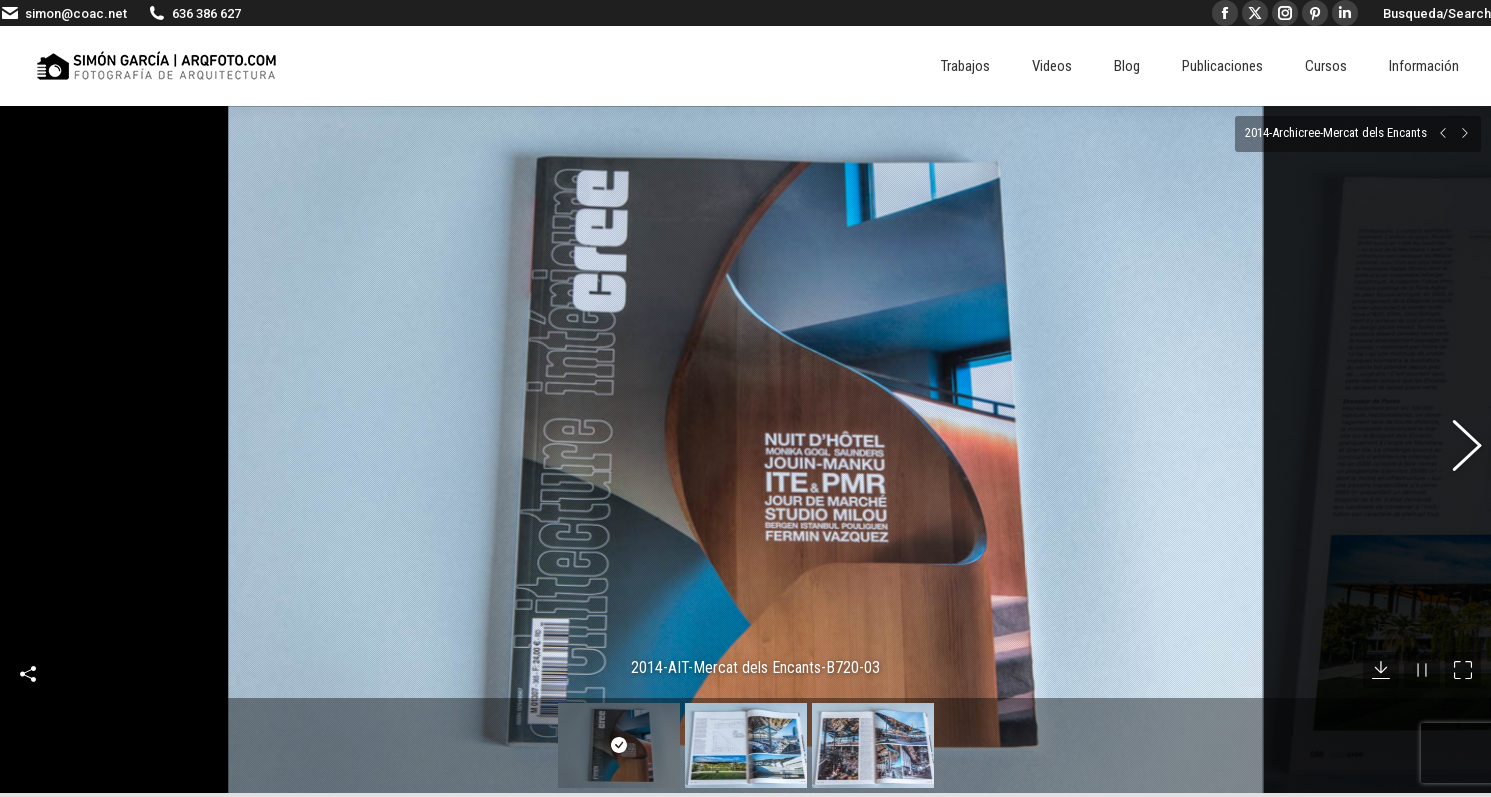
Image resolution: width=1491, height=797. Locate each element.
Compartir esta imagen (28, 645)
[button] (1456, 435)
